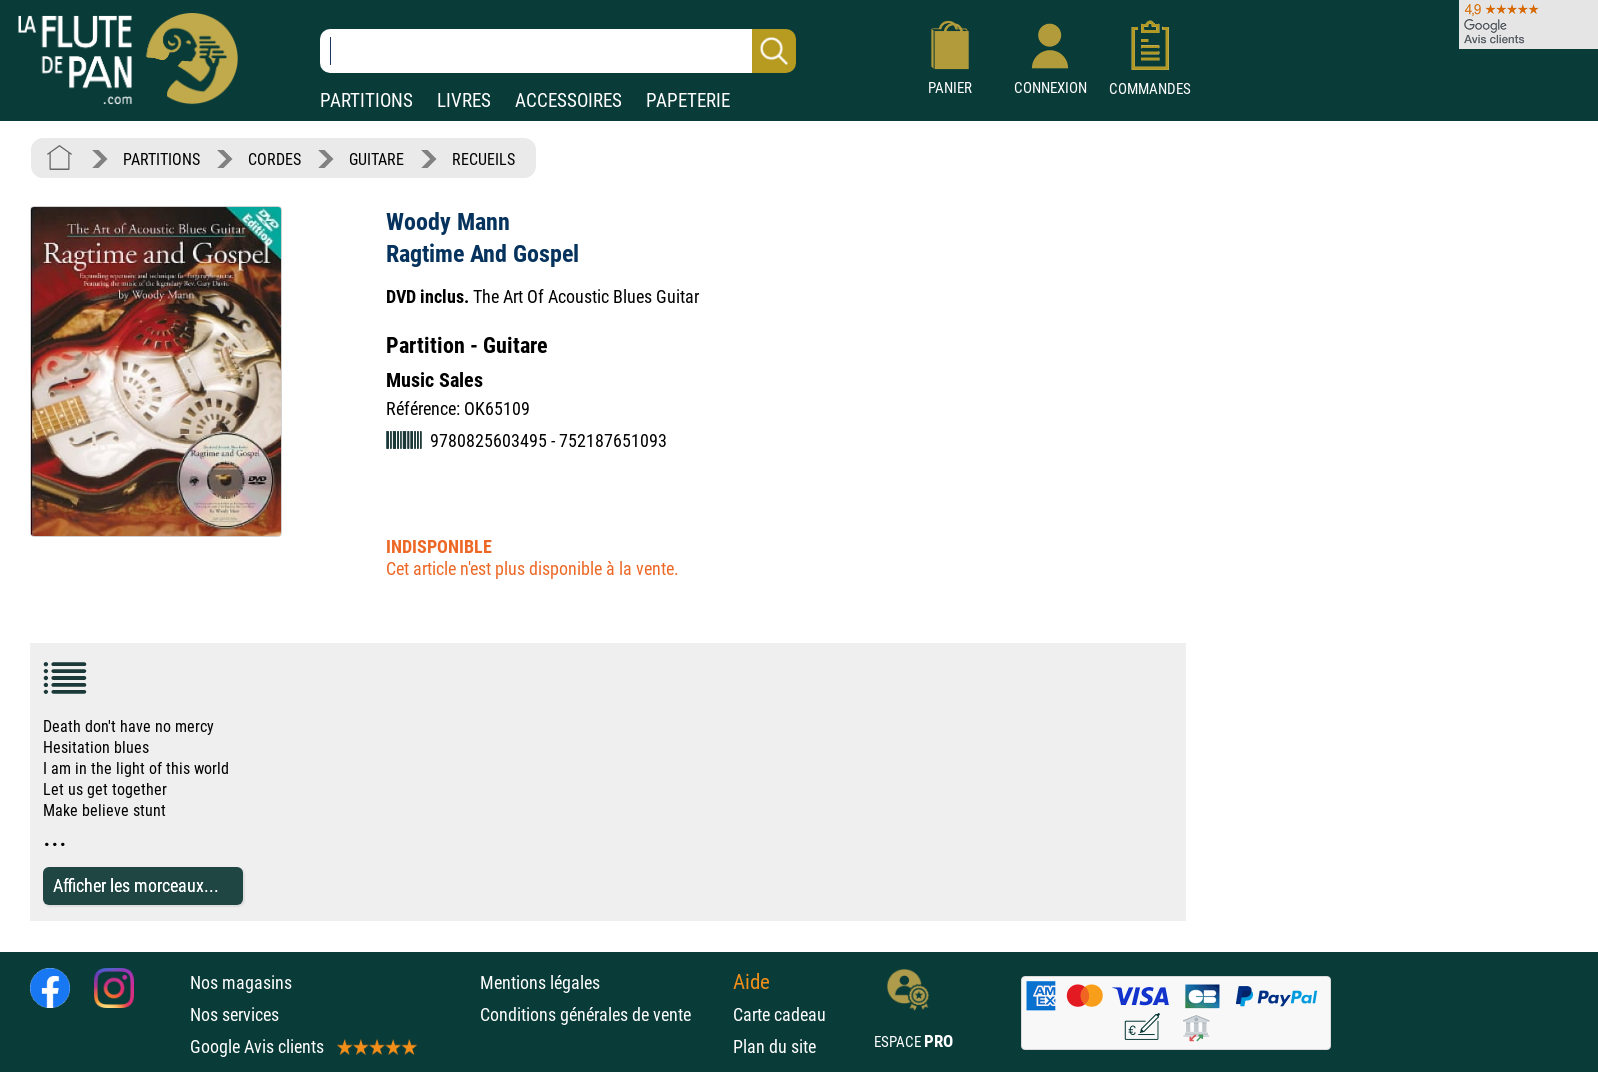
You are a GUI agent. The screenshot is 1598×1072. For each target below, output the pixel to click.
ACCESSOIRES (568, 100)
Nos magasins (241, 982)
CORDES (274, 159)
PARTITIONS (366, 100)
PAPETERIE (688, 100)
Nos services (234, 1014)
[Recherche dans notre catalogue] (558, 51)
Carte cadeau (779, 1014)
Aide (751, 982)
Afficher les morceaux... (136, 885)
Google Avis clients (302, 1046)
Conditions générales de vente (601, 1014)
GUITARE (376, 159)
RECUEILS (483, 159)
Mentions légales (540, 982)
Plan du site (774, 1046)
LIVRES (464, 100)
